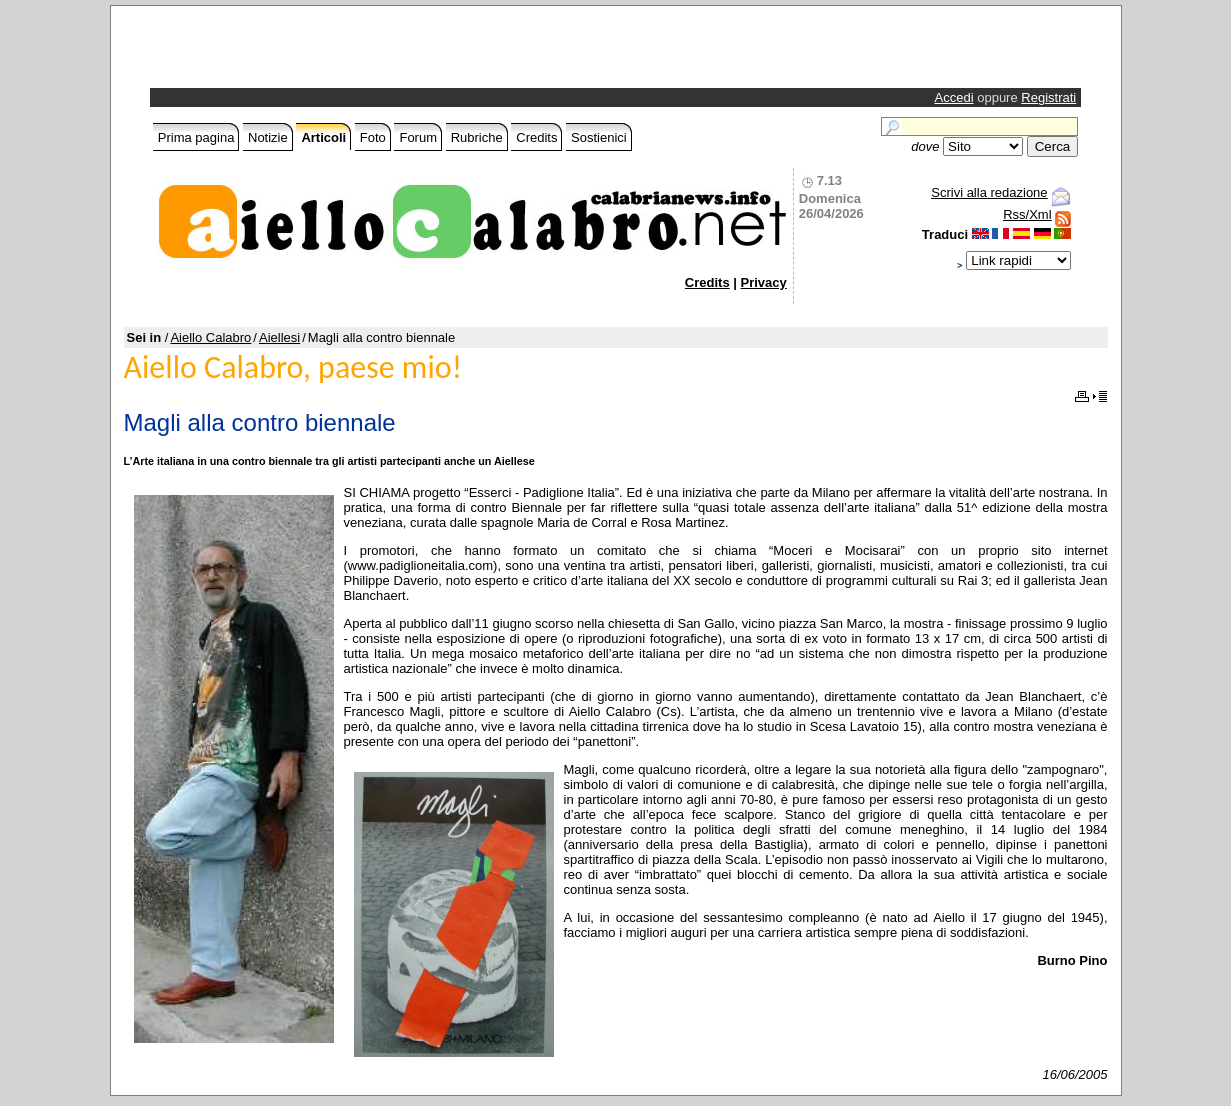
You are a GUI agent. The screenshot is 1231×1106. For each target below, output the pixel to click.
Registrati (1048, 97)
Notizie (268, 137)
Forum (418, 137)
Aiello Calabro (210, 337)
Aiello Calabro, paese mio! (293, 367)
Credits (536, 137)
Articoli (323, 137)
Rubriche (477, 137)
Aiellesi (279, 337)
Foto (373, 137)
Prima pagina (196, 137)
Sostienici (599, 137)
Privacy (764, 282)
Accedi (954, 97)
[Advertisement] (388, 52)
